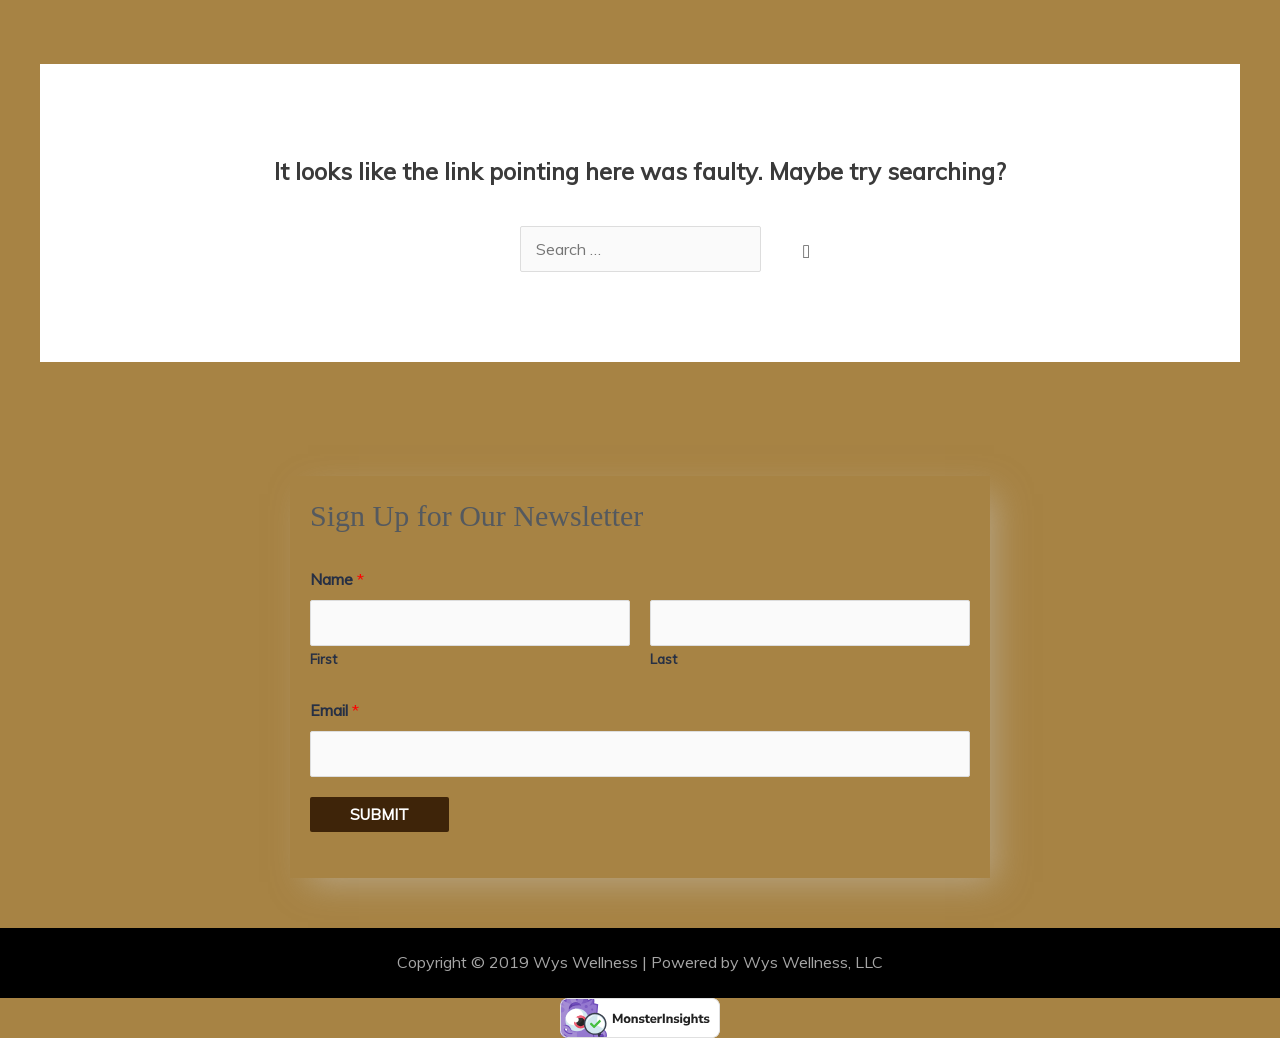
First (323, 658)
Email (334, 710)
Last (663, 658)
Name (337, 579)
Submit (379, 814)
